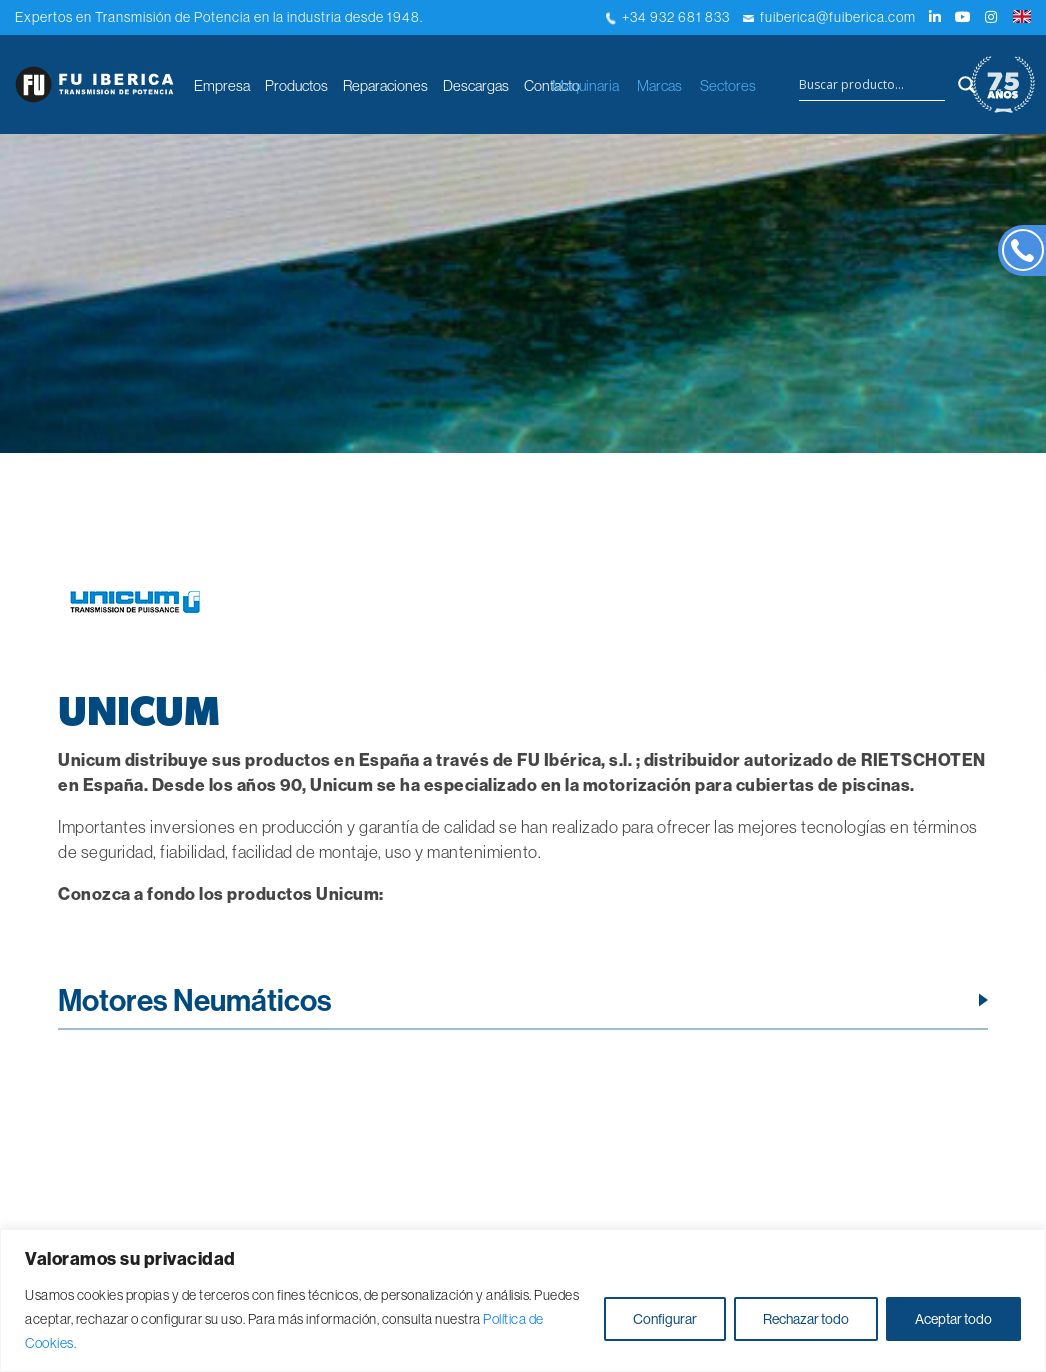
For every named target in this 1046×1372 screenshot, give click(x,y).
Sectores (728, 85)
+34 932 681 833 (668, 17)
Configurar (665, 1319)
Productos (296, 85)
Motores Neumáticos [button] (195, 1000)
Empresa (222, 85)
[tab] (523, 1006)
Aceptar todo (953, 1319)
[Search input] (872, 85)
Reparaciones (385, 85)
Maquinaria (585, 85)
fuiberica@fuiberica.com (829, 17)
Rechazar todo (806, 1319)
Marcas (659, 85)
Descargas (476, 85)
